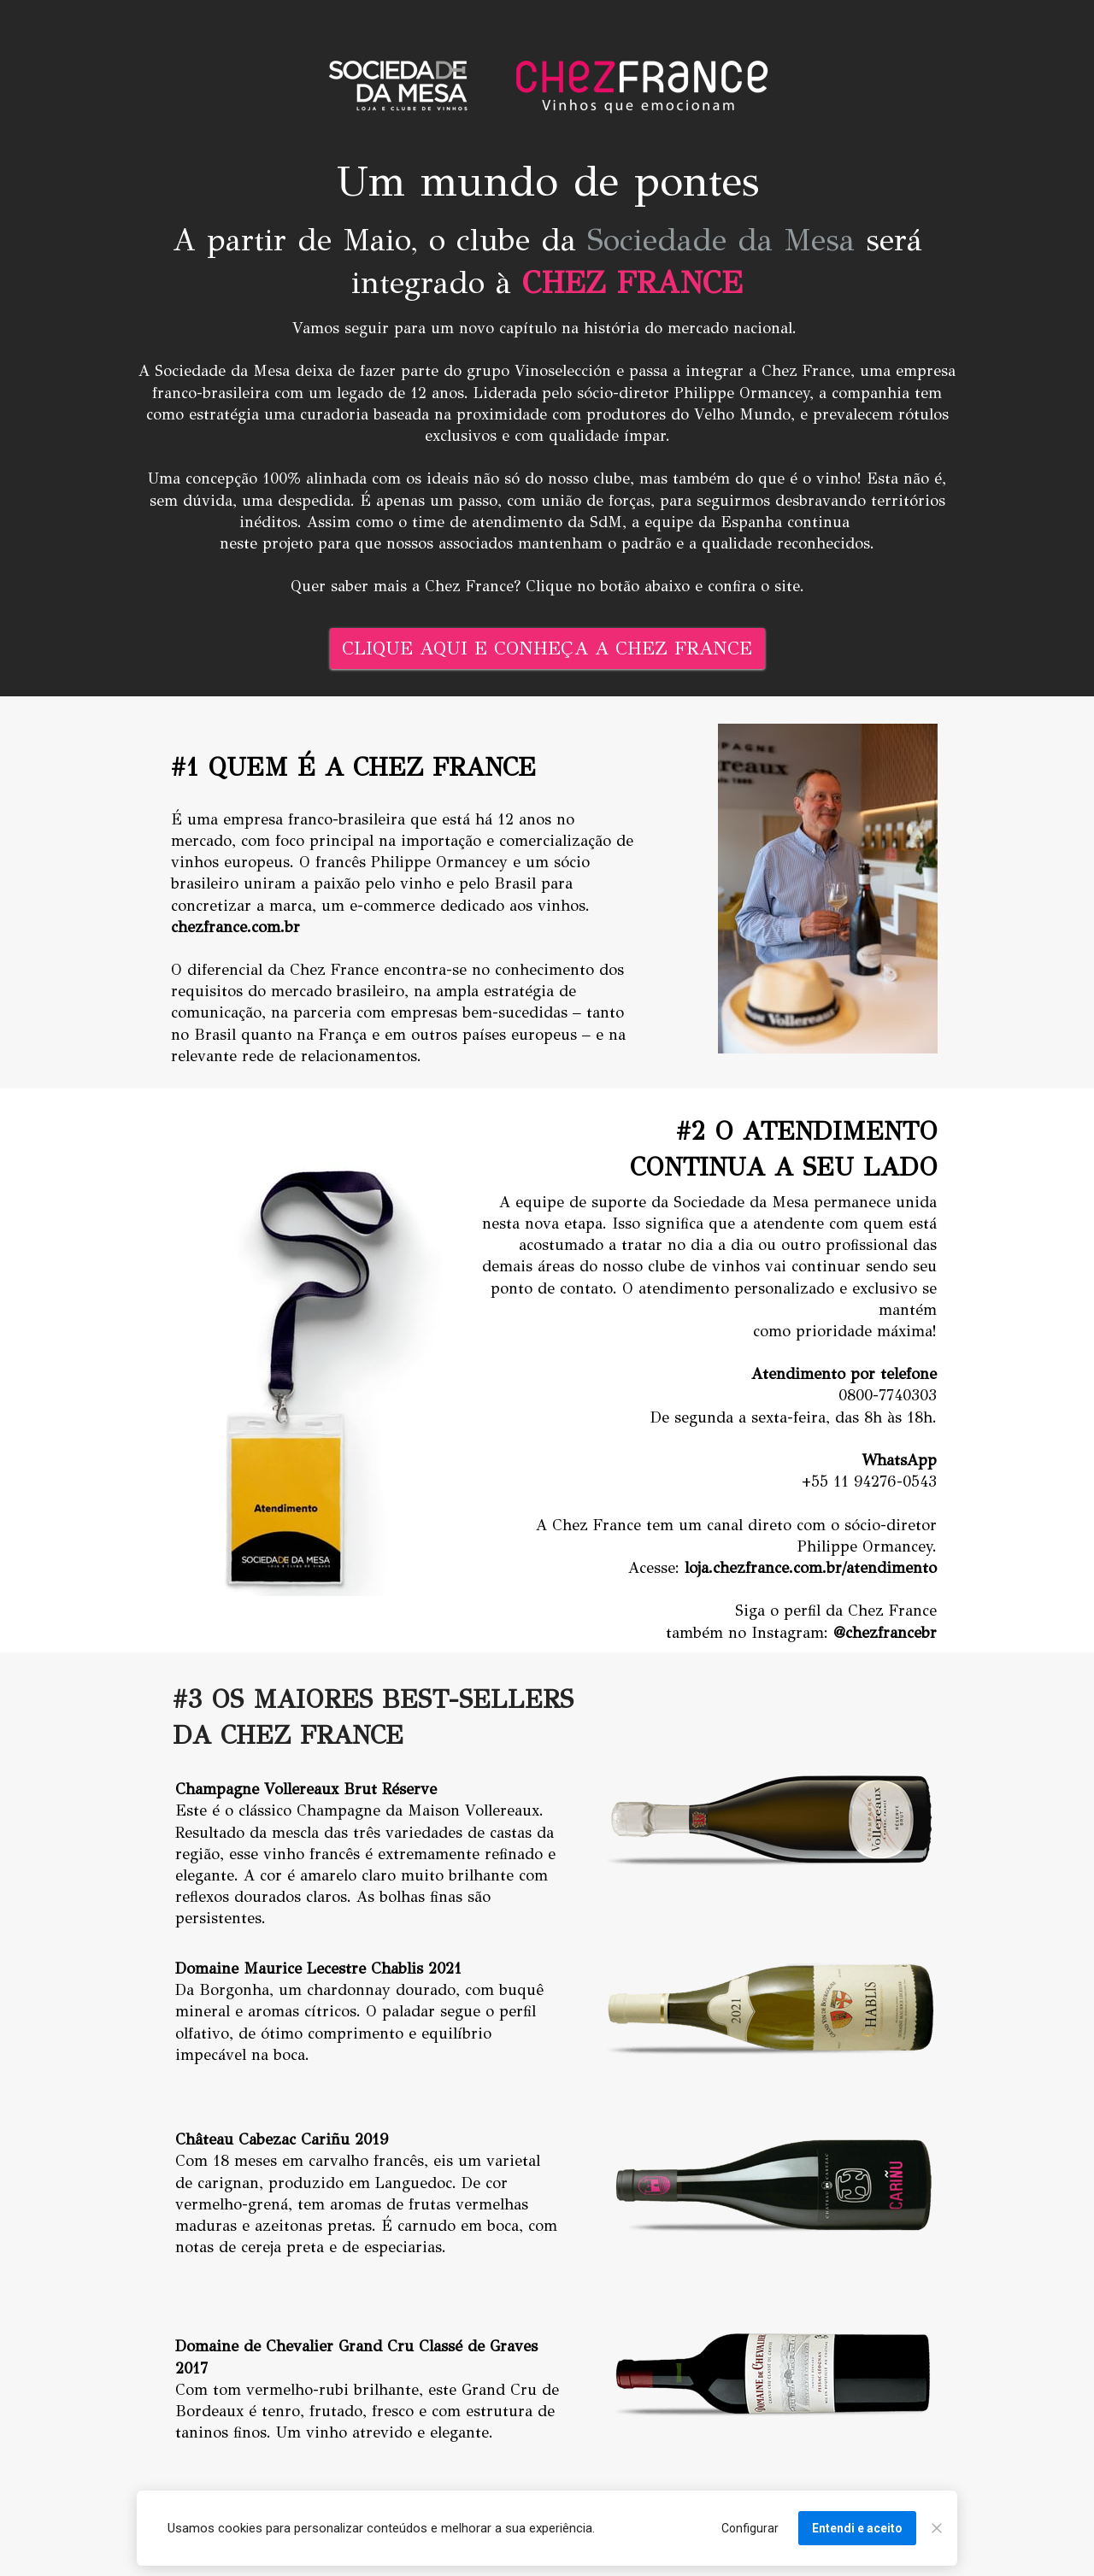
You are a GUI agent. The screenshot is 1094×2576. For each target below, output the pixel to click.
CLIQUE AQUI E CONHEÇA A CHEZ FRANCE (547, 648)
